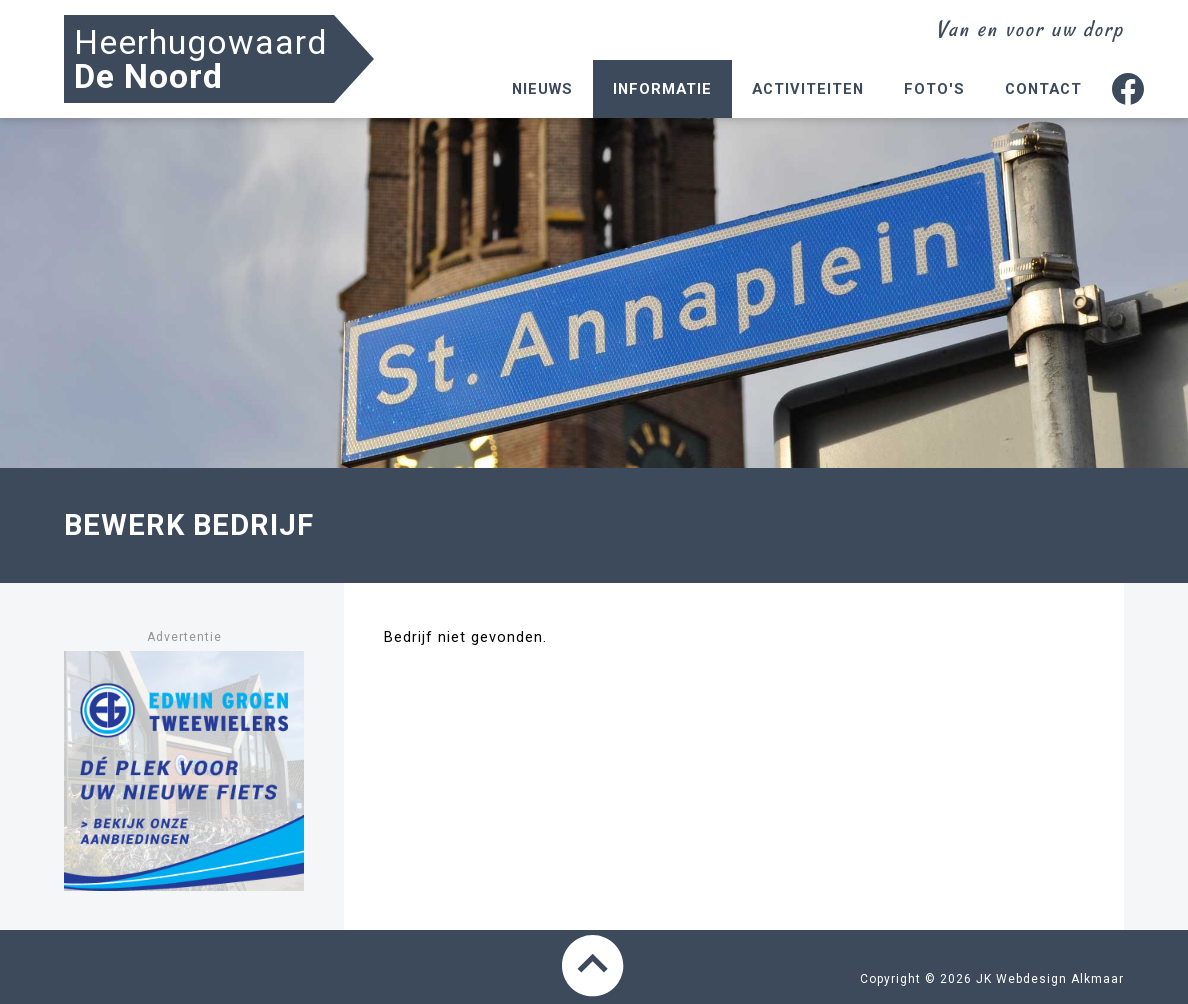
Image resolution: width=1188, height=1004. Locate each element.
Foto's (934, 89)
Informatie (662, 89)
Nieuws (542, 89)
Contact (1043, 89)
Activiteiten (808, 89)
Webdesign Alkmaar (1060, 979)
